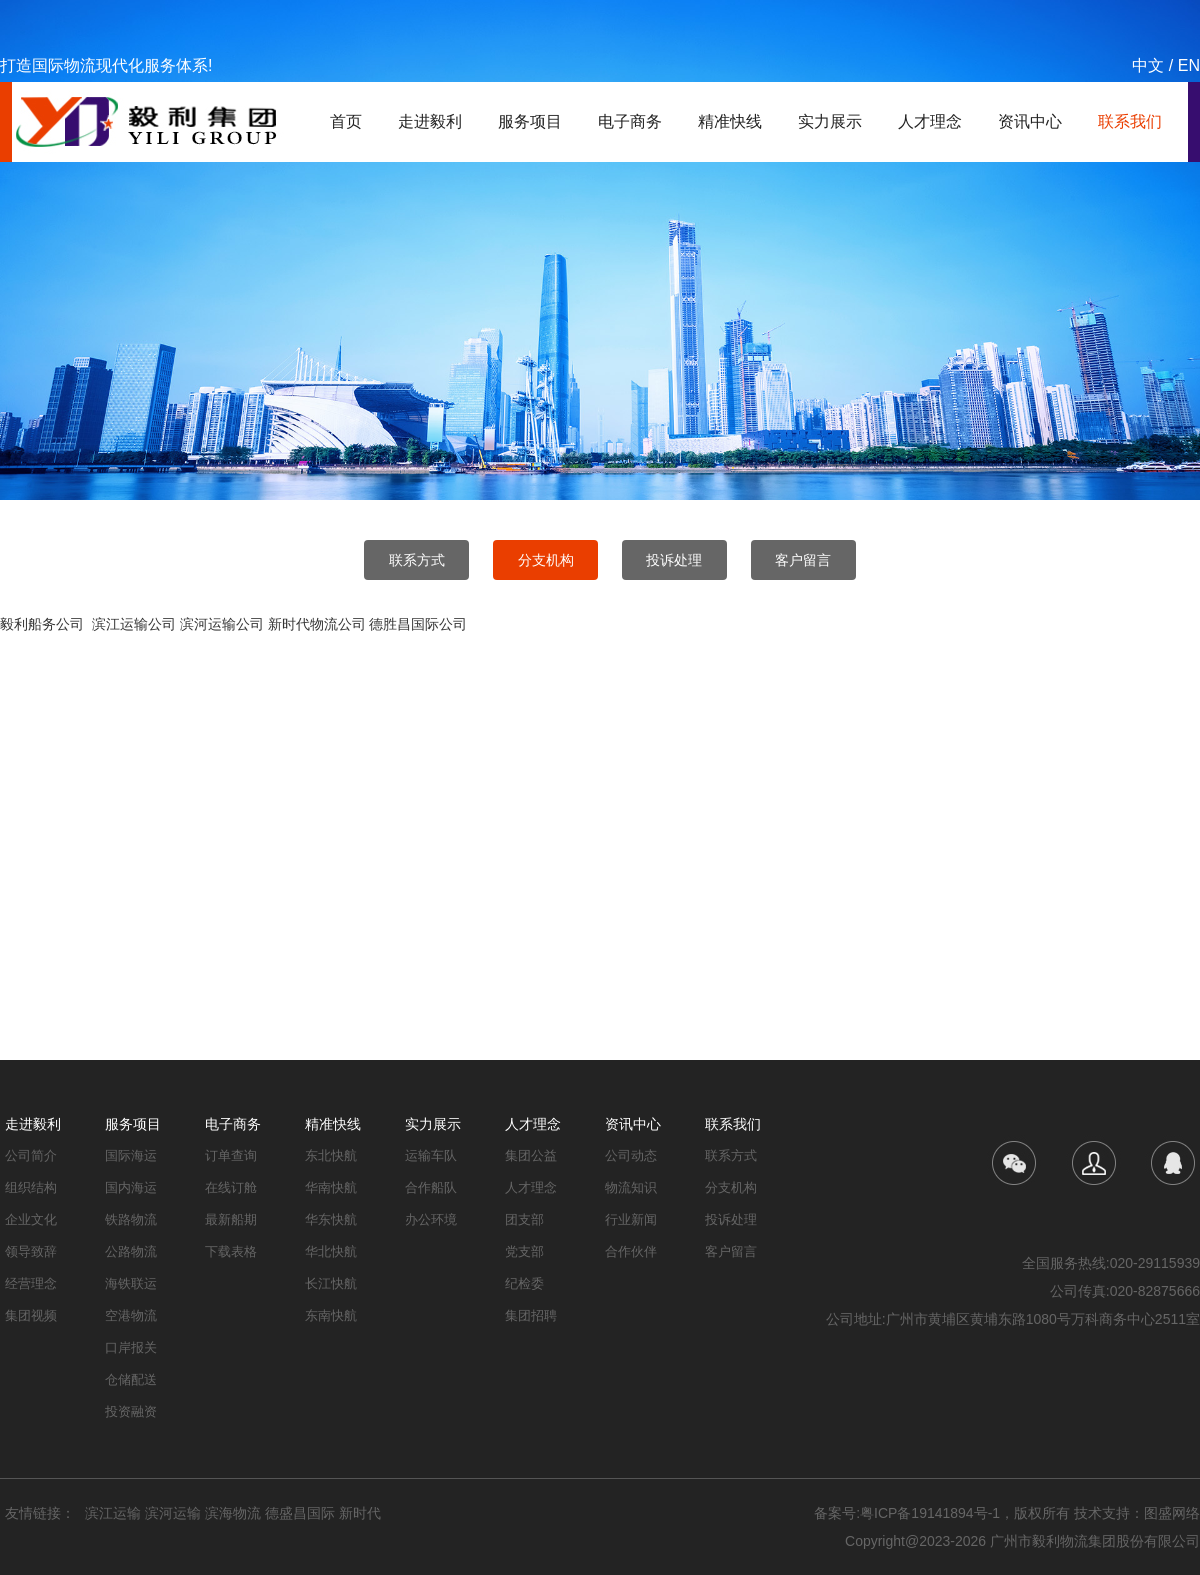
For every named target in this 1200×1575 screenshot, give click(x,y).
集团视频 (31, 1315)
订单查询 (231, 1155)
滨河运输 (173, 1513)
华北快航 (331, 1251)
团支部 (524, 1219)
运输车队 (431, 1155)
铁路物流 (131, 1219)
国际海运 (131, 1155)
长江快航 (331, 1283)
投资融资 (131, 1411)
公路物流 (131, 1251)
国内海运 (131, 1187)
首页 (346, 121)
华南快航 (331, 1187)
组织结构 (31, 1187)
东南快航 (331, 1315)
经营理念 (31, 1283)
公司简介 (31, 1155)
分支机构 (546, 560)
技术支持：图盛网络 (1137, 1513)
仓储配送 (131, 1379)
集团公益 (531, 1155)
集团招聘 (531, 1315)
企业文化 (31, 1219)
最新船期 (231, 1219)
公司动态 (631, 1155)
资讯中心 (1030, 121)
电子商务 (630, 121)
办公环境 (431, 1219)
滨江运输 (113, 1513)
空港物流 (131, 1315)
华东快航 (331, 1219)
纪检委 (524, 1283)
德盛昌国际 (300, 1513)
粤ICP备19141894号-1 (930, 1513)
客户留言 (803, 560)
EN (1189, 65)
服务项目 (530, 121)
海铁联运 (131, 1283)
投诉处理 (674, 560)
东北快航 (331, 1155)
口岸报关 (131, 1347)
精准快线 (730, 121)
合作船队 (431, 1187)
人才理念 (930, 121)
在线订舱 (231, 1187)
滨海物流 (233, 1513)
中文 (1148, 65)
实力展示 (830, 121)
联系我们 (1130, 121)
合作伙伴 (631, 1251)
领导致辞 (31, 1251)
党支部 (524, 1251)
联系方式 (417, 560)
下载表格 (231, 1251)
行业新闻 (631, 1219)
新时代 (360, 1513)
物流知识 (631, 1187)
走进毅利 (430, 121)
